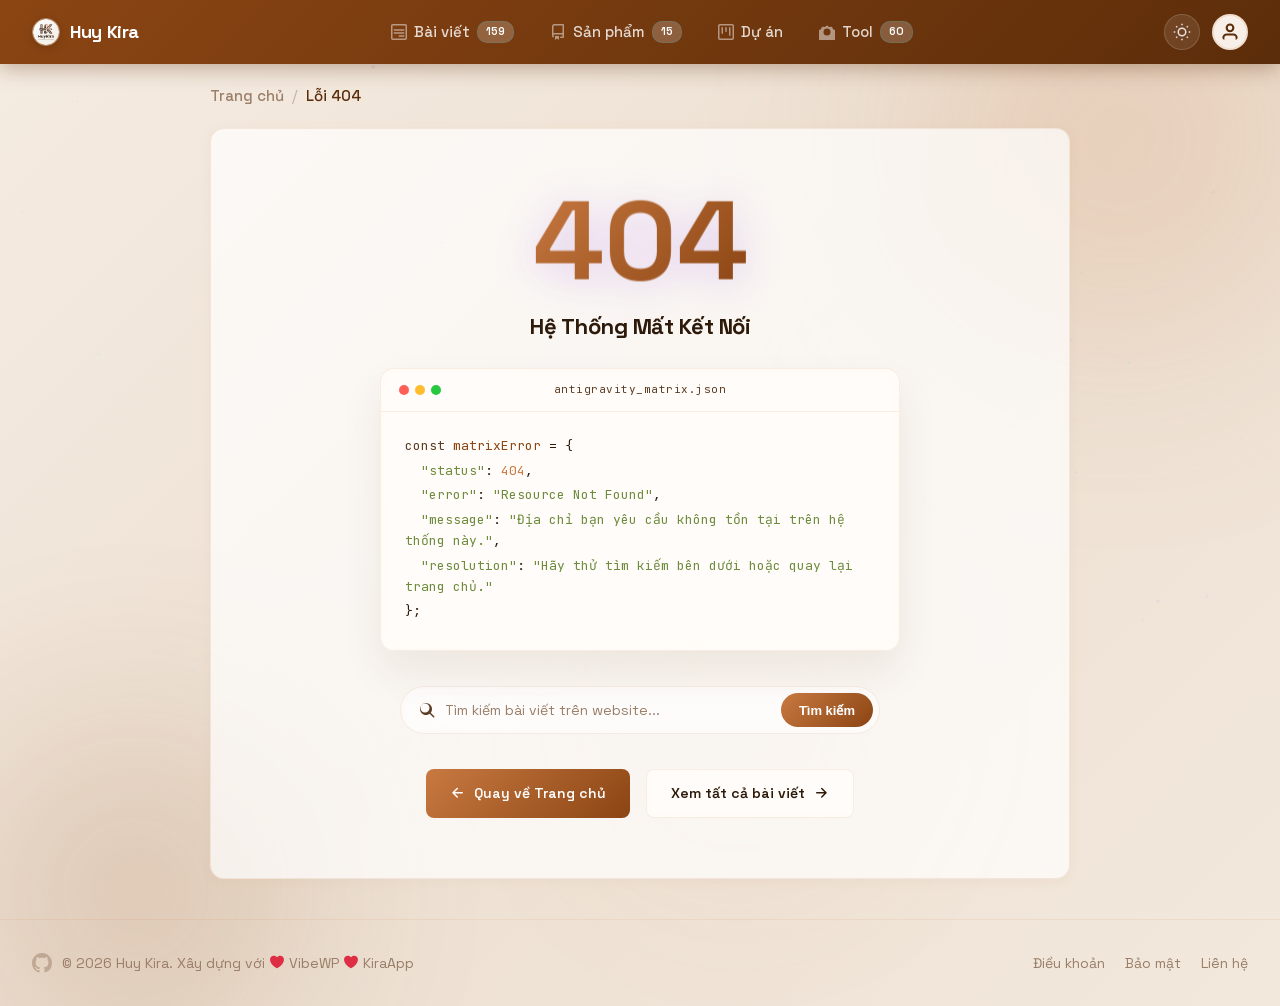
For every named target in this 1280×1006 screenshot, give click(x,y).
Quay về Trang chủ (528, 793)
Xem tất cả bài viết (750, 793)
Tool (866, 32)
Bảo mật (1153, 963)
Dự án (750, 31)
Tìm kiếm (827, 710)
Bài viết (452, 32)
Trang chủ (247, 95)
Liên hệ (1224, 963)
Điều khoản (1069, 963)
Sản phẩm (616, 32)
